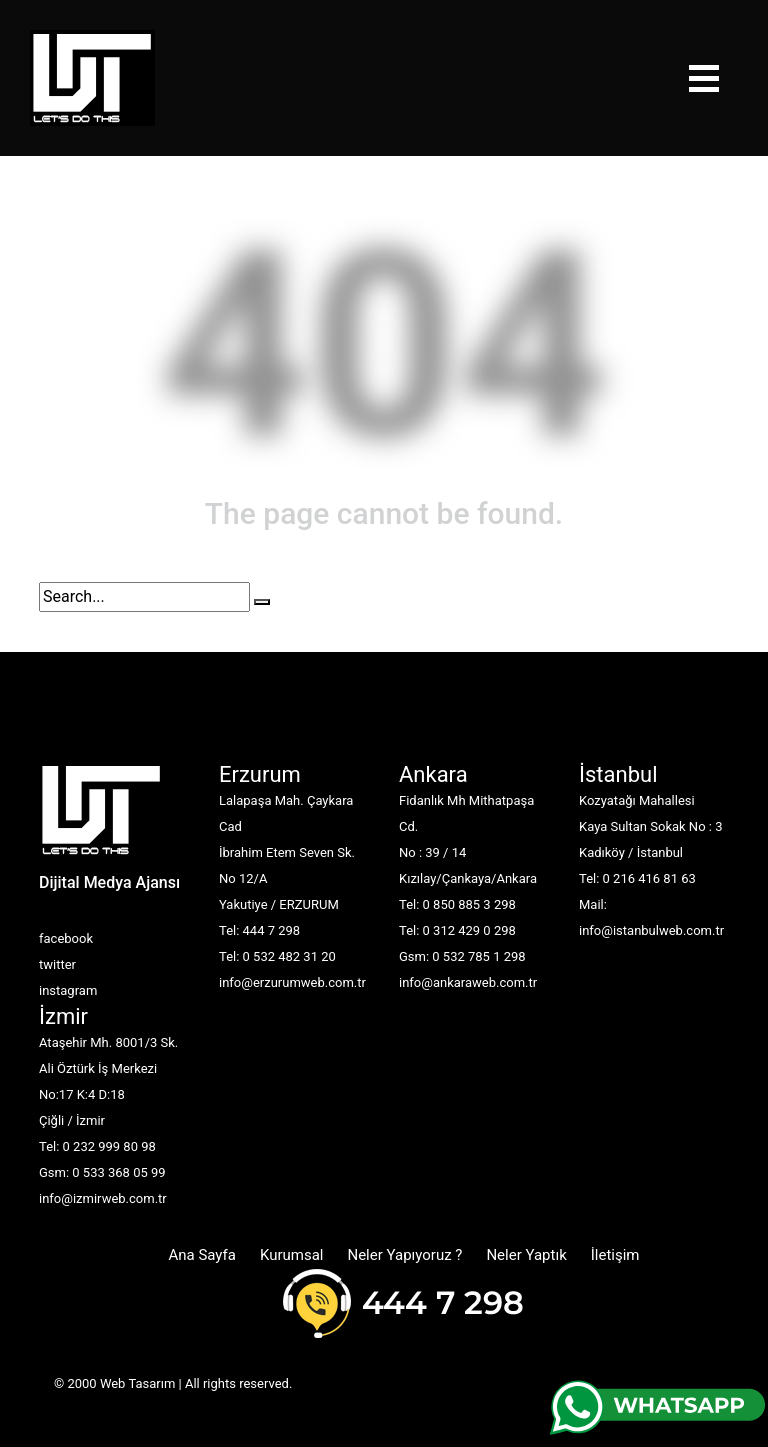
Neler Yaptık (526, 1255)
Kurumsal (292, 1255)
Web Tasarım (137, 1383)
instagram (68, 990)
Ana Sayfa (201, 1255)
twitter (57, 964)
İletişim (615, 1255)
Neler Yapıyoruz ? (404, 1255)
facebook (66, 938)
